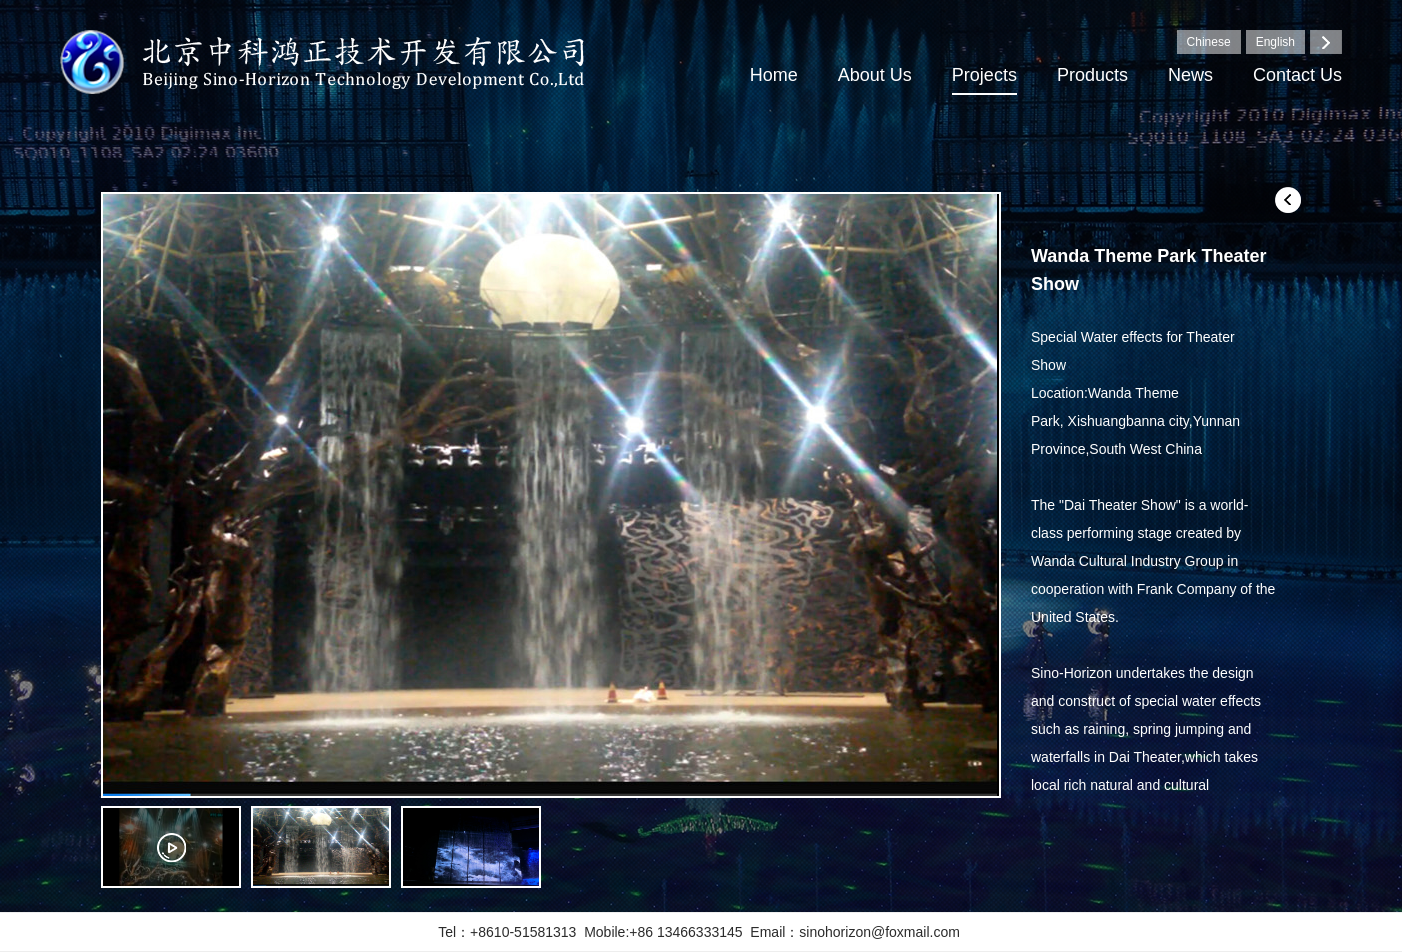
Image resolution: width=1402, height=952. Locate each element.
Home (774, 75)
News (1190, 75)
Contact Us (1297, 75)
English (1275, 42)
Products (1092, 75)
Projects (984, 75)
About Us (875, 75)
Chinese (1209, 42)
